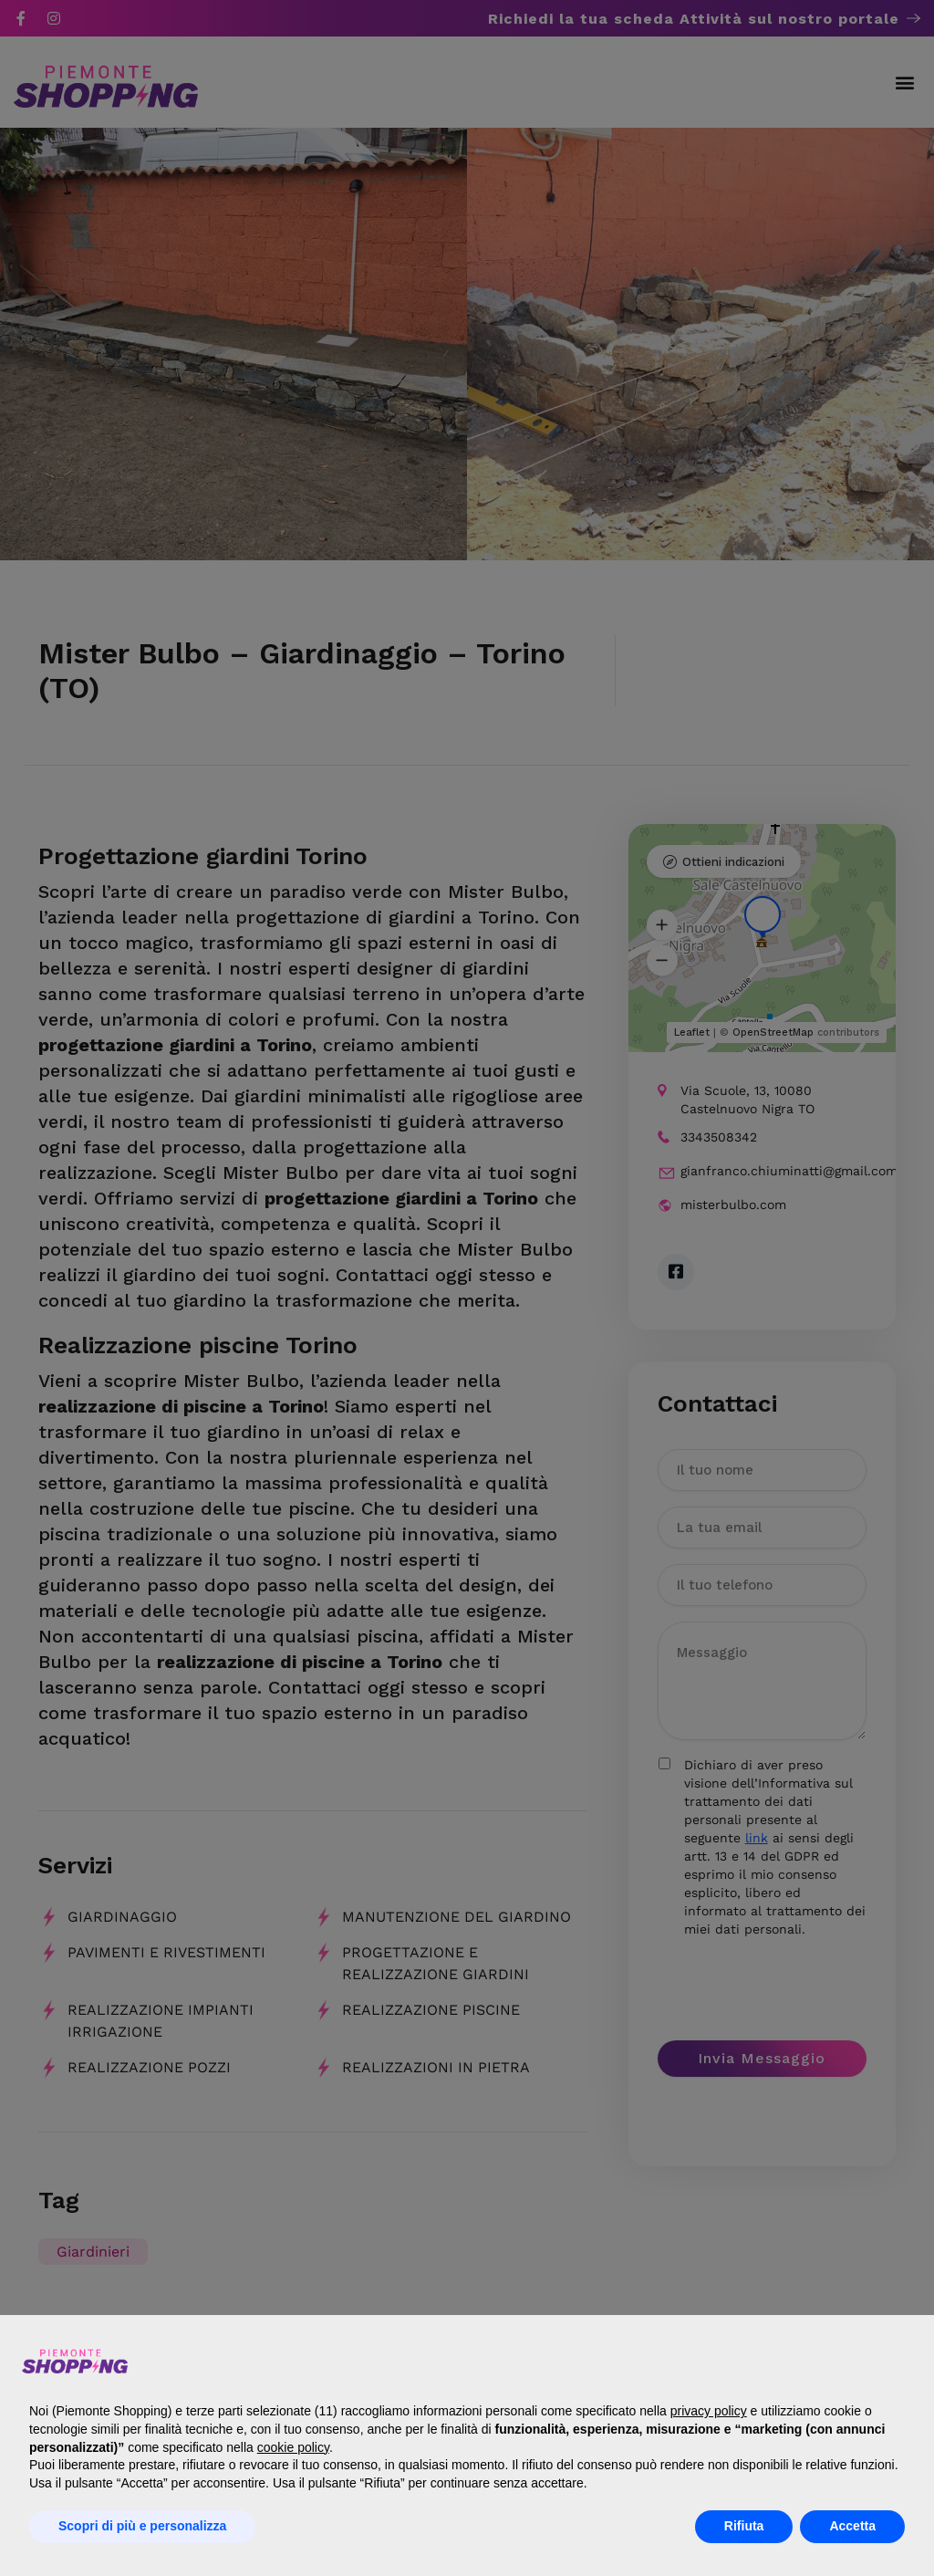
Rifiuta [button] (744, 2526)
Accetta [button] (852, 2526)
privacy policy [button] (708, 2411)
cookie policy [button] (293, 2447)
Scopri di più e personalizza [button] (142, 2526)
